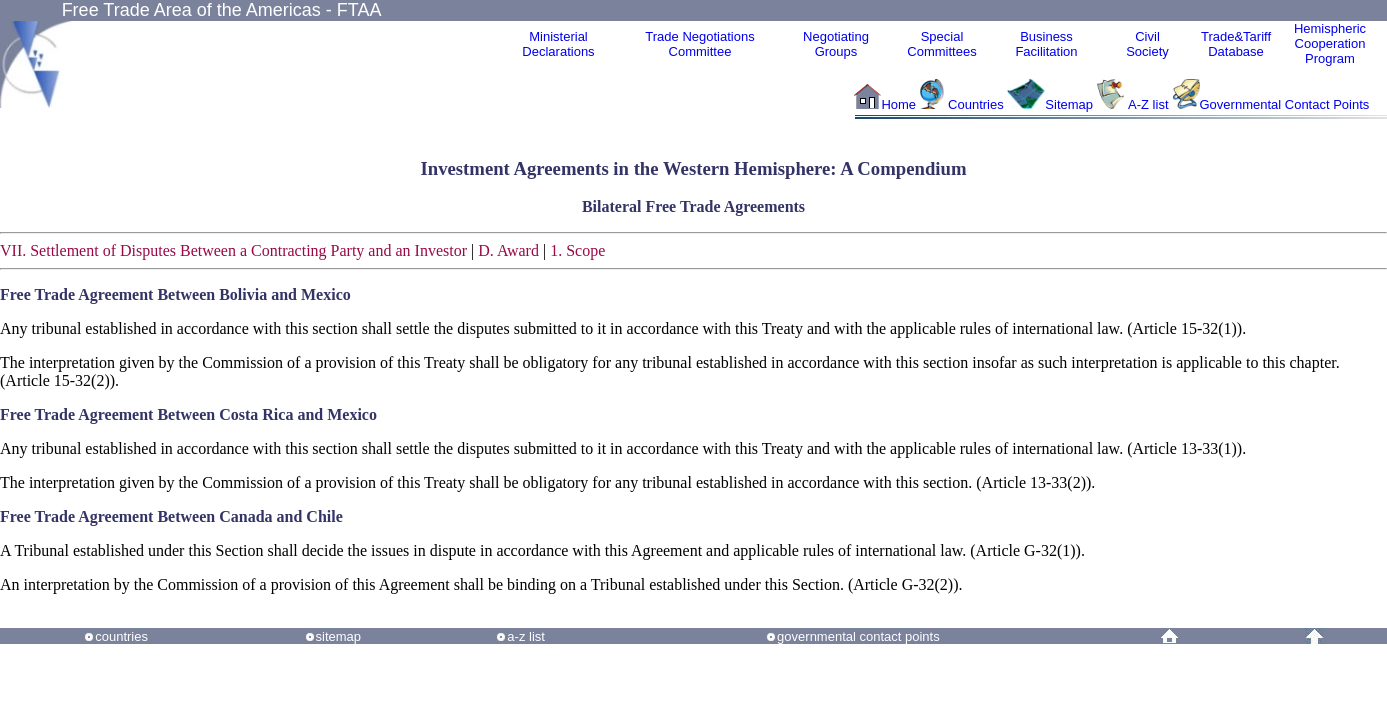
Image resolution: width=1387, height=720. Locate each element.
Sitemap (1069, 104)
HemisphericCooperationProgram (1330, 43)
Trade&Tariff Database (1236, 44)
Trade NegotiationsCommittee (699, 44)
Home (898, 104)
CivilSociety (1147, 44)
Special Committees (941, 44)
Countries (977, 104)
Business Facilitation (1046, 44)
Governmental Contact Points (1285, 104)
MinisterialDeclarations (558, 44)
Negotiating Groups (836, 44)
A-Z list (1148, 104)
